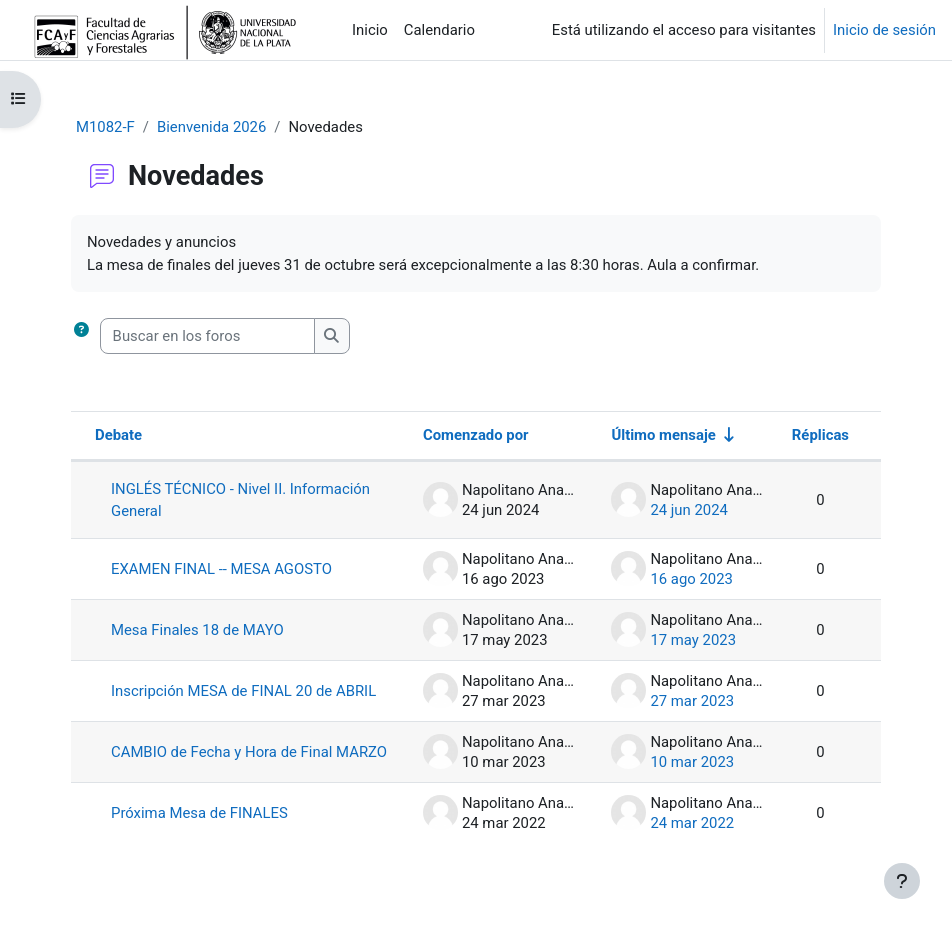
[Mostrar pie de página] (902, 881)
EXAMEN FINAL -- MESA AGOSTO (221, 569)
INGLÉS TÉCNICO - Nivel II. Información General (240, 500)
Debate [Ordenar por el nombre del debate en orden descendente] (118, 435)
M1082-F (105, 127)
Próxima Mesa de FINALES (199, 813)
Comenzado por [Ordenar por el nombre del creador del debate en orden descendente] (476, 435)
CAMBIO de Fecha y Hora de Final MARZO (249, 752)
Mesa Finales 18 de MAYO (197, 630)
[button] (81, 336)
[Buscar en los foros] (207, 336)
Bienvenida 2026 (211, 127)
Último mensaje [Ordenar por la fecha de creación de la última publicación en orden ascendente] (663, 435)
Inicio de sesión (884, 30)
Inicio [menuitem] (370, 30)
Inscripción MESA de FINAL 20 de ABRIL (243, 691)
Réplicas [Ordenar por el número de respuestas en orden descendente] (820, 435)
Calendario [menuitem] (439, 30)
